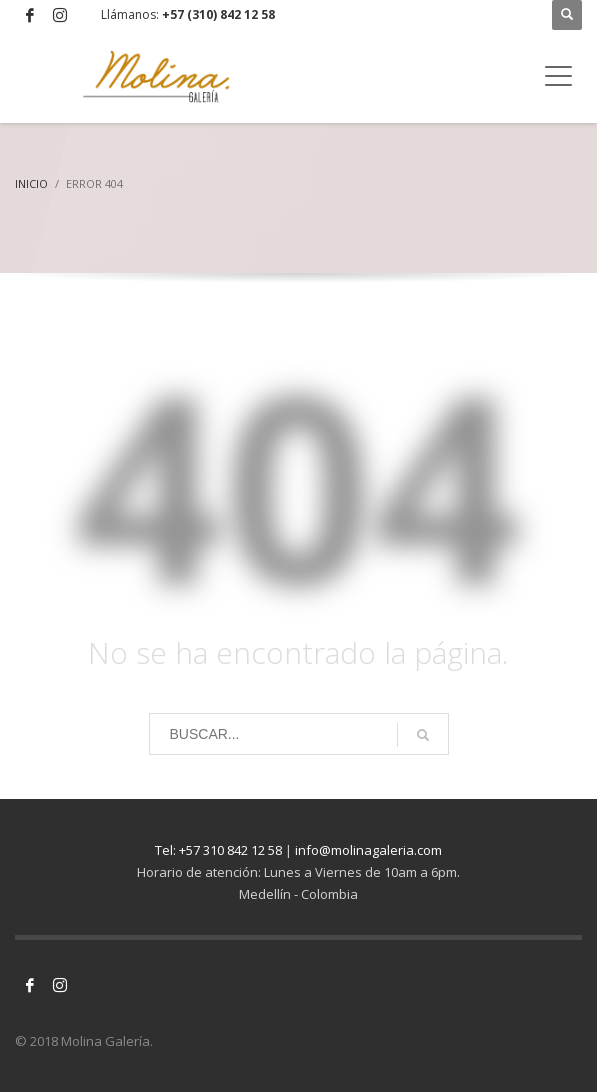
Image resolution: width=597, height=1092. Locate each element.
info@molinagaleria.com (368, 850)
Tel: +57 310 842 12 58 (218, 850)
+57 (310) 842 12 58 (218, 14)
